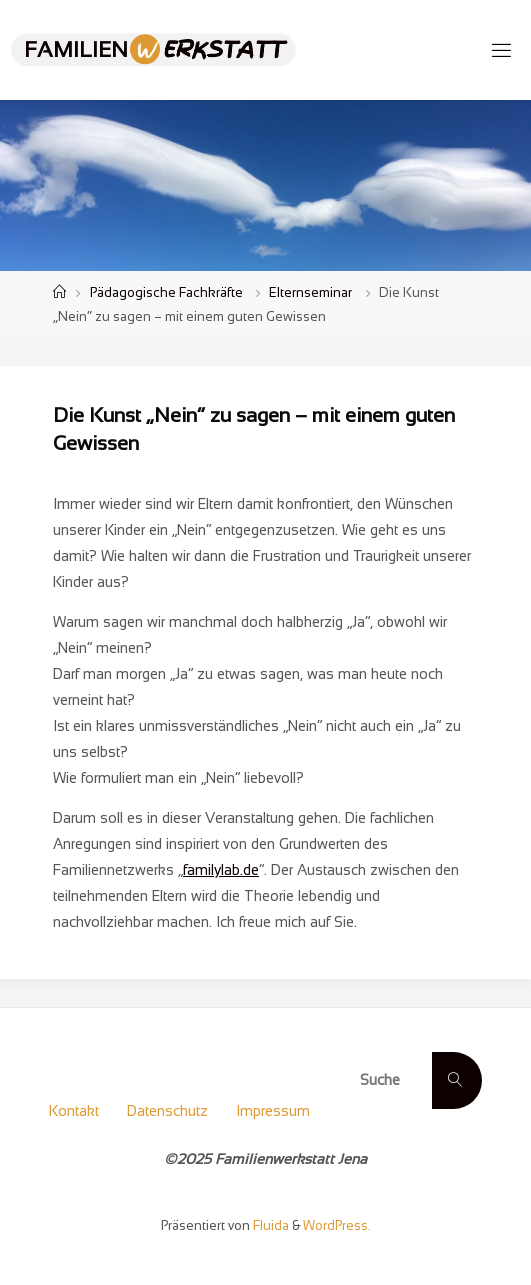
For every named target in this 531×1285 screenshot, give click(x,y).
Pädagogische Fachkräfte (166, 292)
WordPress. (337, 1225)
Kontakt (74, 1111)
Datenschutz (167, 1111)
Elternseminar (310, 292)
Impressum (273, 1111)
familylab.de (221, 870)
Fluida (269, 1225)
